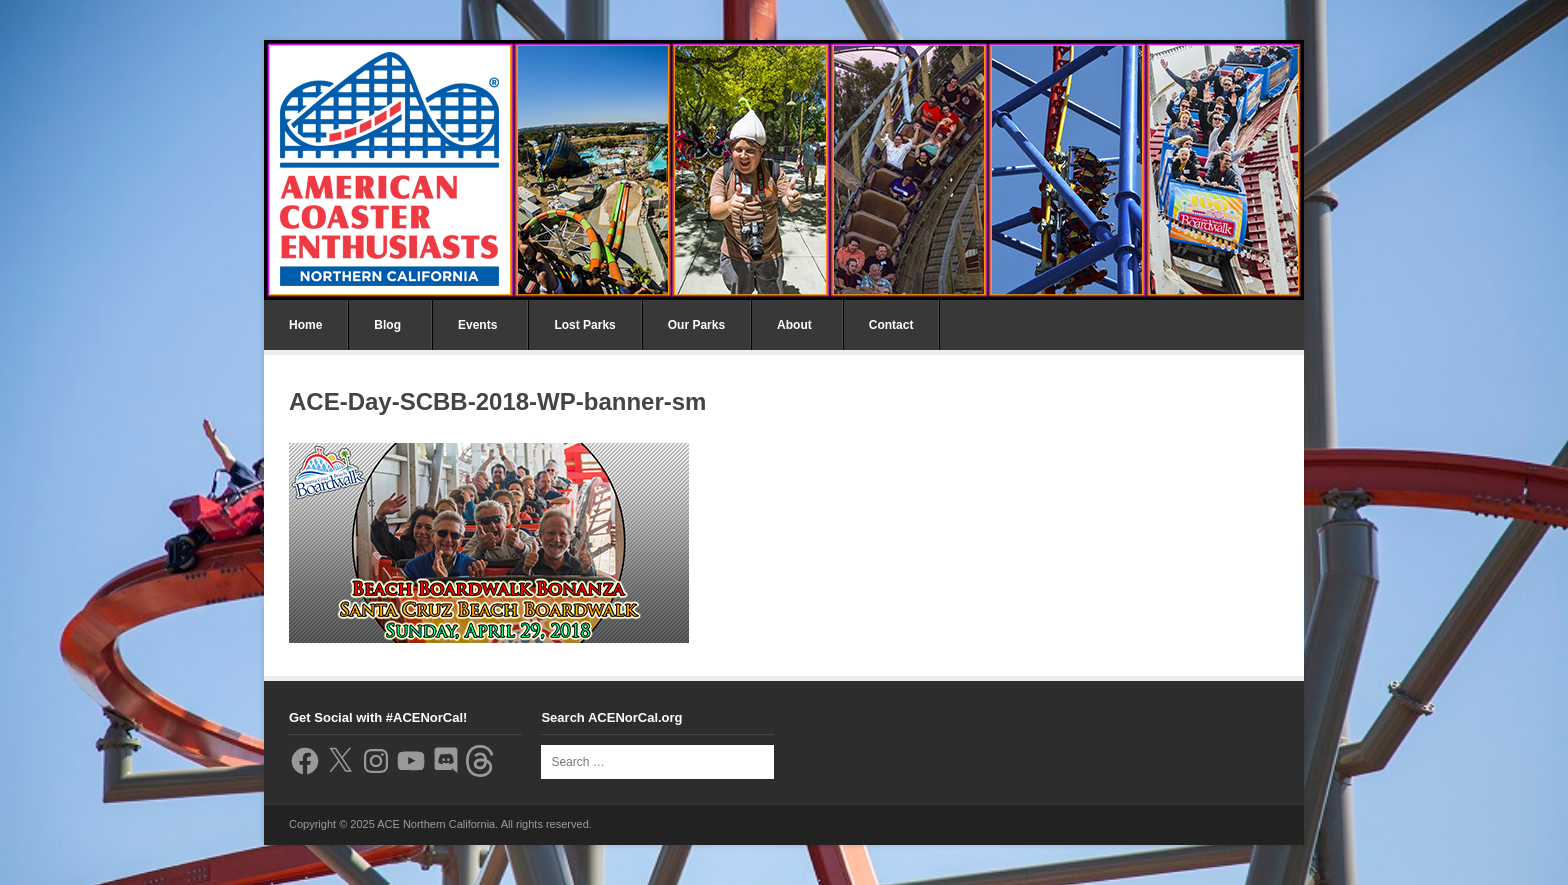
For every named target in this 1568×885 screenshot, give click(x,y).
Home (305, 325)
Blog (387, 325)
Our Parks (696, 325)
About (794, 325)
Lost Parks (584, 325)
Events (477, 325)
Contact (891, 325)
